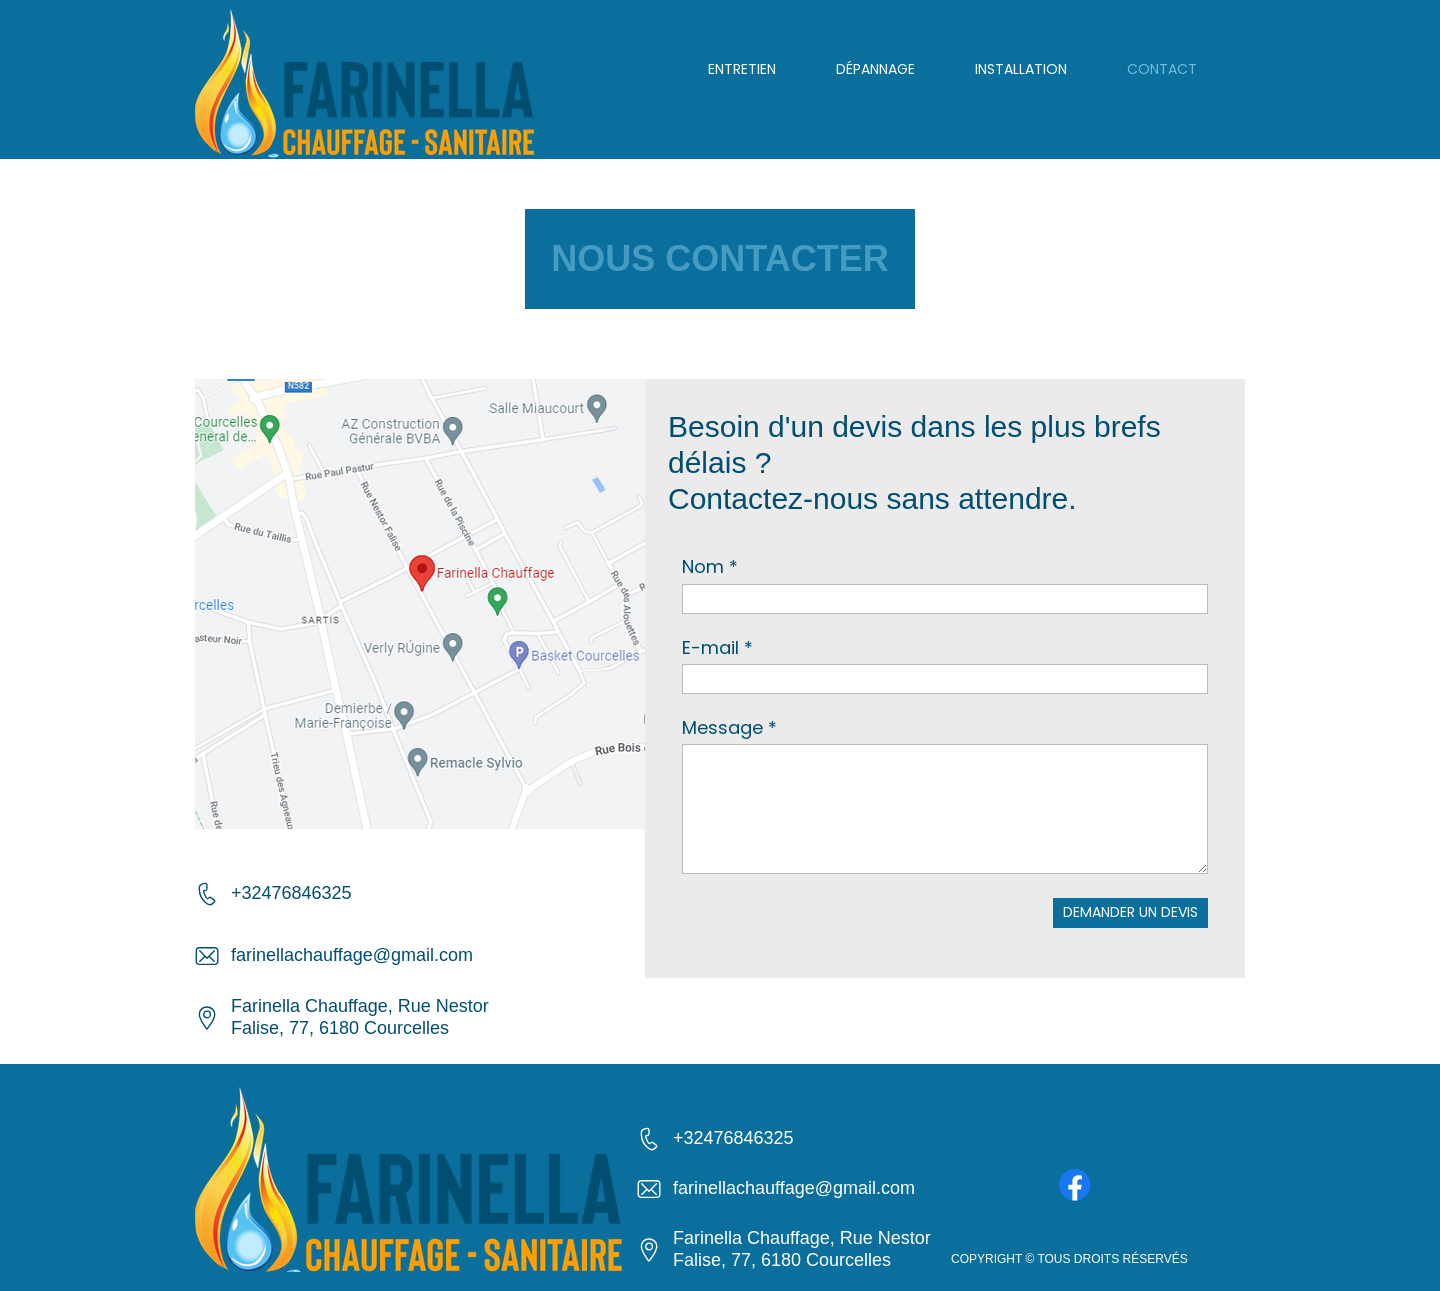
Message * (729, 727)
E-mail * (717, 647)
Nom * (710, 566)
